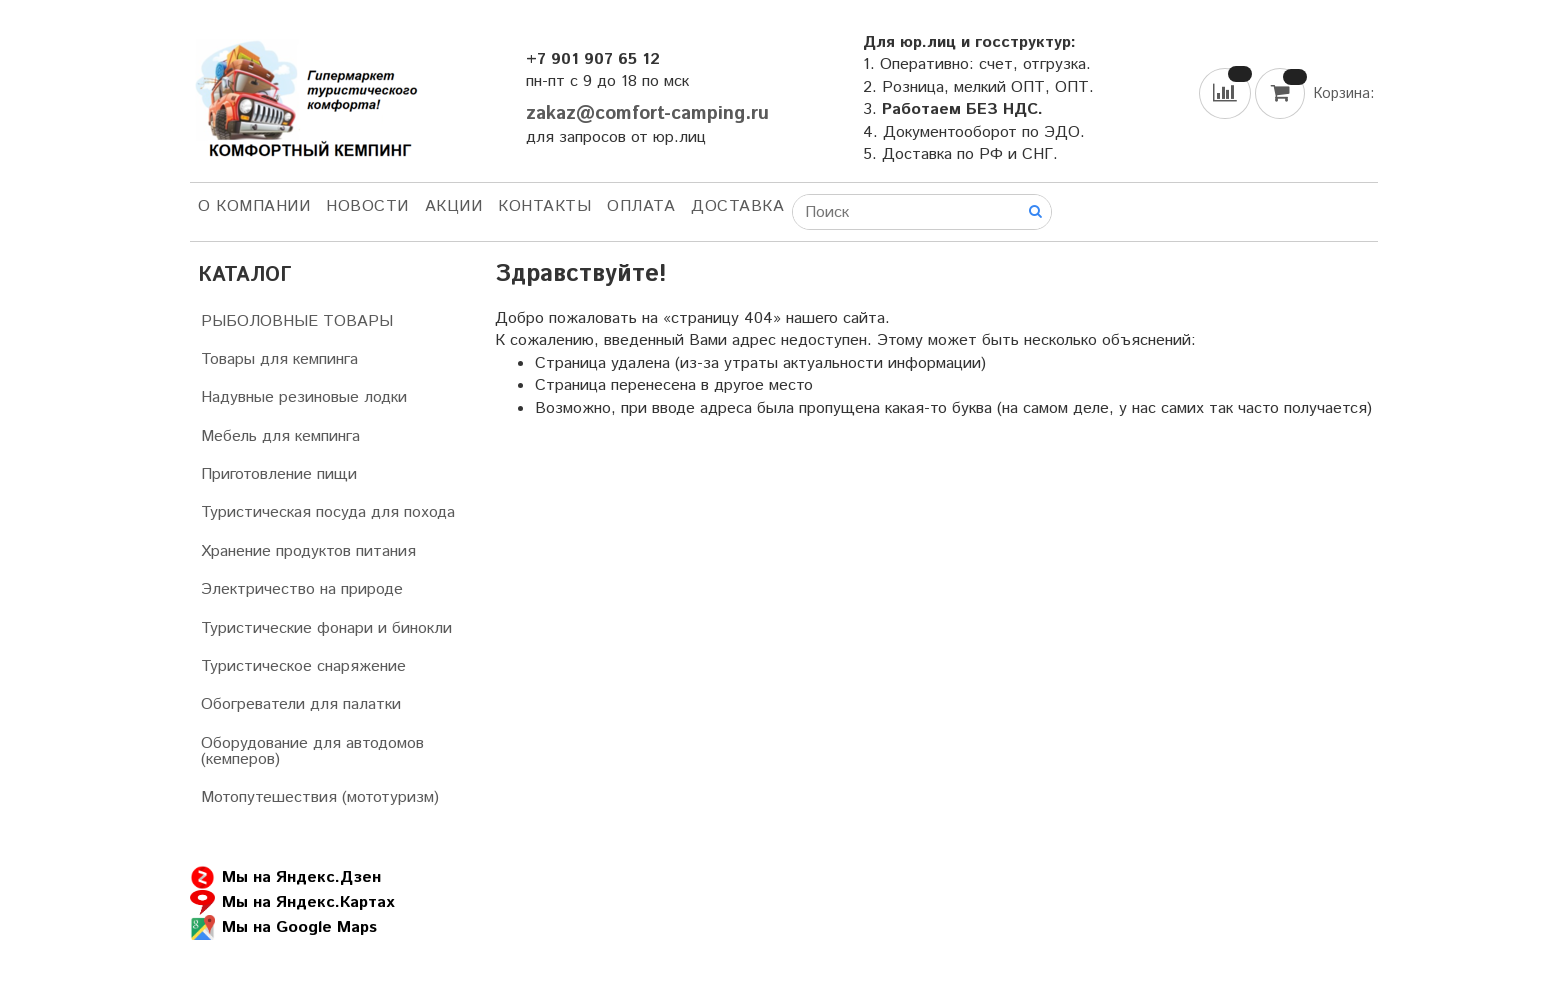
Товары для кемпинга (279, 359)
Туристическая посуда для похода (328, 512)
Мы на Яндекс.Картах (292, 902)
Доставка (737, 206)
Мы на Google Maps (283, 927)
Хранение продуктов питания (308, 551)
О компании (254, 206)
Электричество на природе (302, 589)
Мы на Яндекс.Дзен (285, 877)
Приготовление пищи (279, 474)
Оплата (641, 206)
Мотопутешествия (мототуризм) (320, 797)
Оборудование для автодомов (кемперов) (312, 751)
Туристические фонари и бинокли (326, 628)
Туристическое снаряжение (303, 666)
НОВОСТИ (367, 206)
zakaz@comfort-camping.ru (647, 113)
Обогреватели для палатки (301, 704)
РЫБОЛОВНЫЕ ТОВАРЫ (297, 321)
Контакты (544, 206)
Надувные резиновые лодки (304, 397)
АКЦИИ (454, 206)
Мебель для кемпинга (280, 436)
